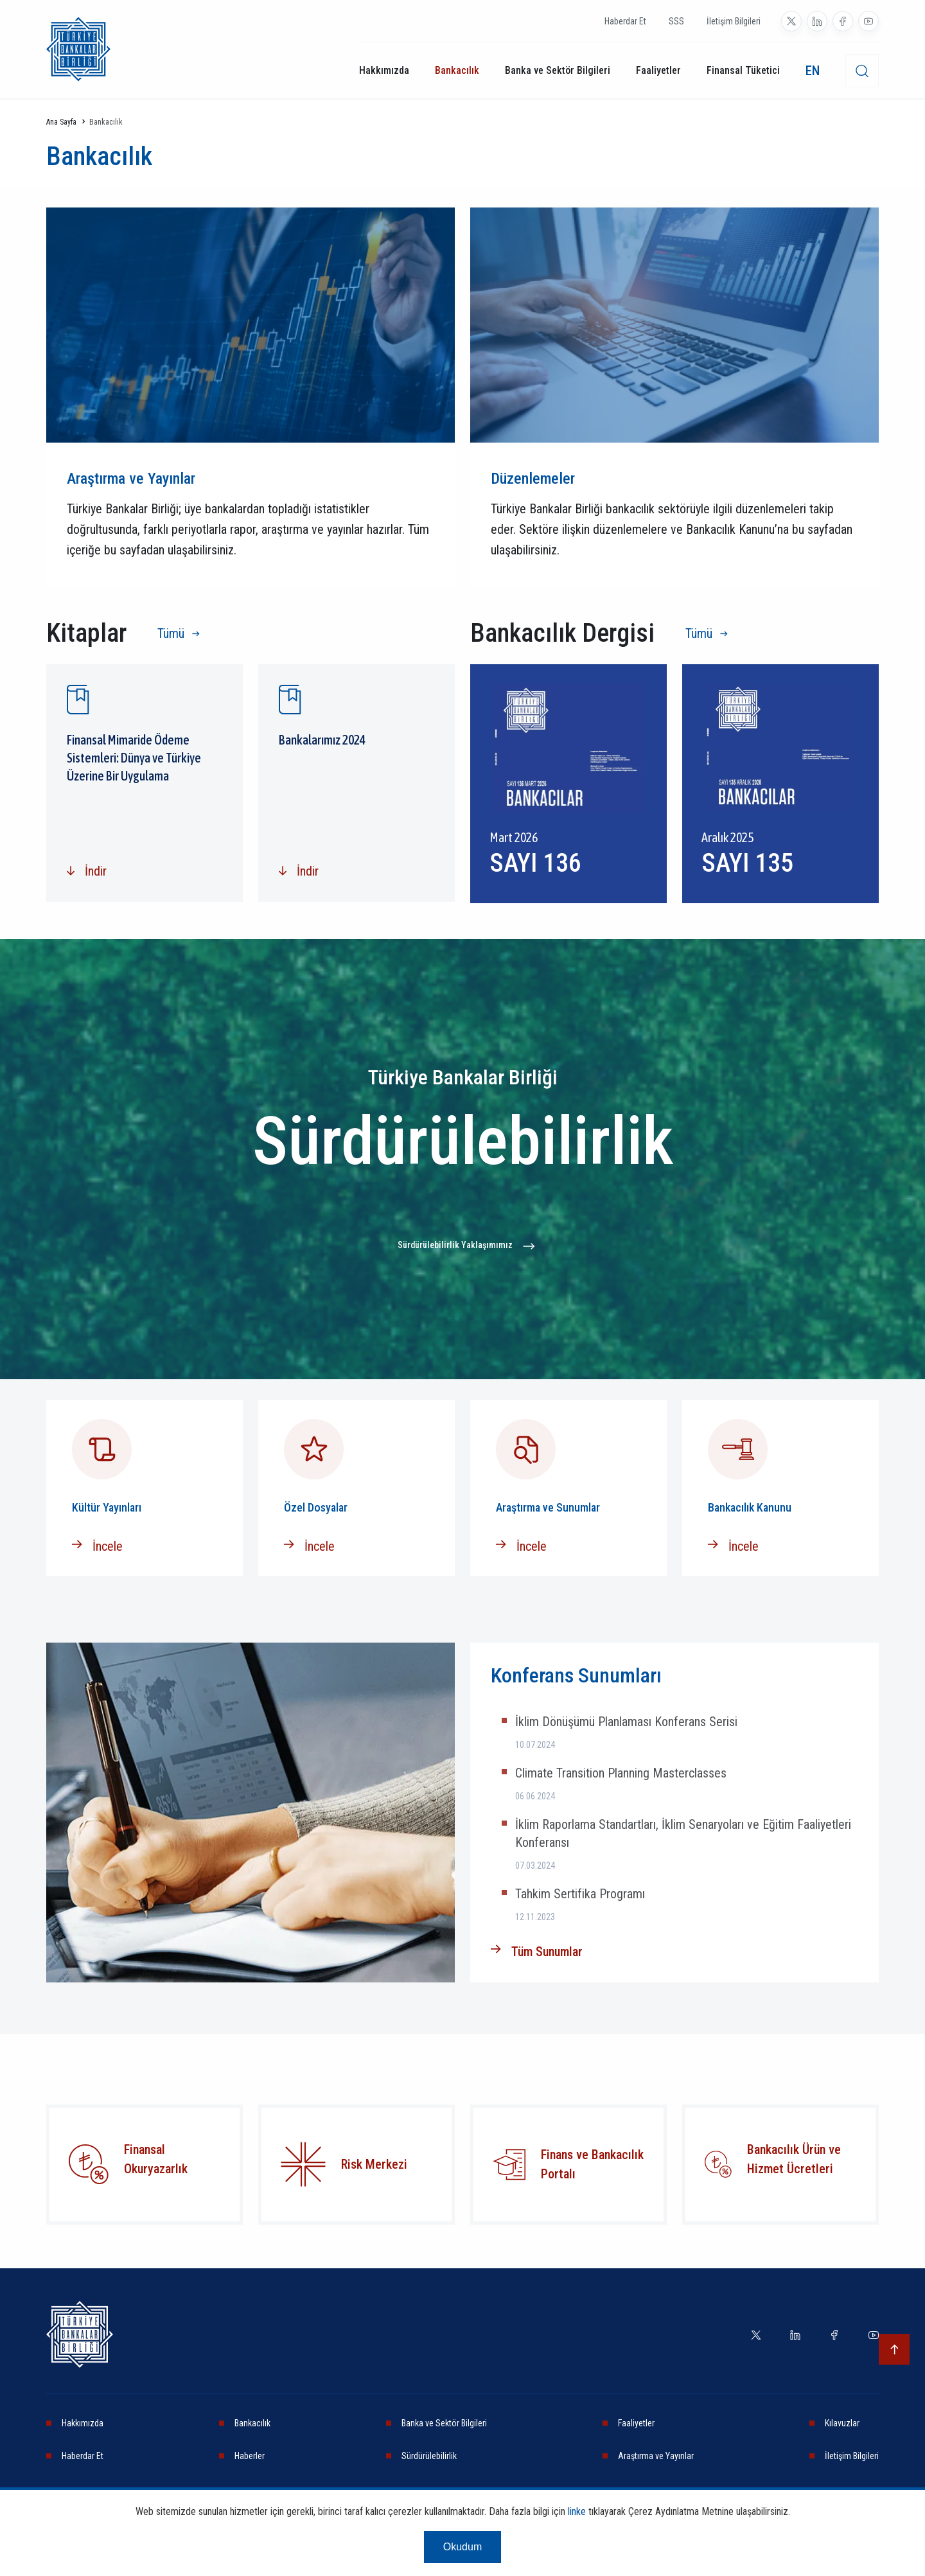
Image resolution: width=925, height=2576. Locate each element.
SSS (676, 21)
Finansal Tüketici (743, 70)
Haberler (249, 2456)
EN (813, 70)
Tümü (170, 633)
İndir (96, 871)
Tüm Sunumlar (547, 1951)
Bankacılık (457, 70)
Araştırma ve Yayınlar (656, 2456)
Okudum (462, 2546)
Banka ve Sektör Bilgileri (557, 70)
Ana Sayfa (61, 122)
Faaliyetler (658, 70)
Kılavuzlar (842, 2423)
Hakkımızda (384, 70)
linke (577, 2511)
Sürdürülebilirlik (429, 2456)
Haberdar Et (625, 21)
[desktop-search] (862, 70)
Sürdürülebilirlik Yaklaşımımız (455, 1245)
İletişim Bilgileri (734, 21)
